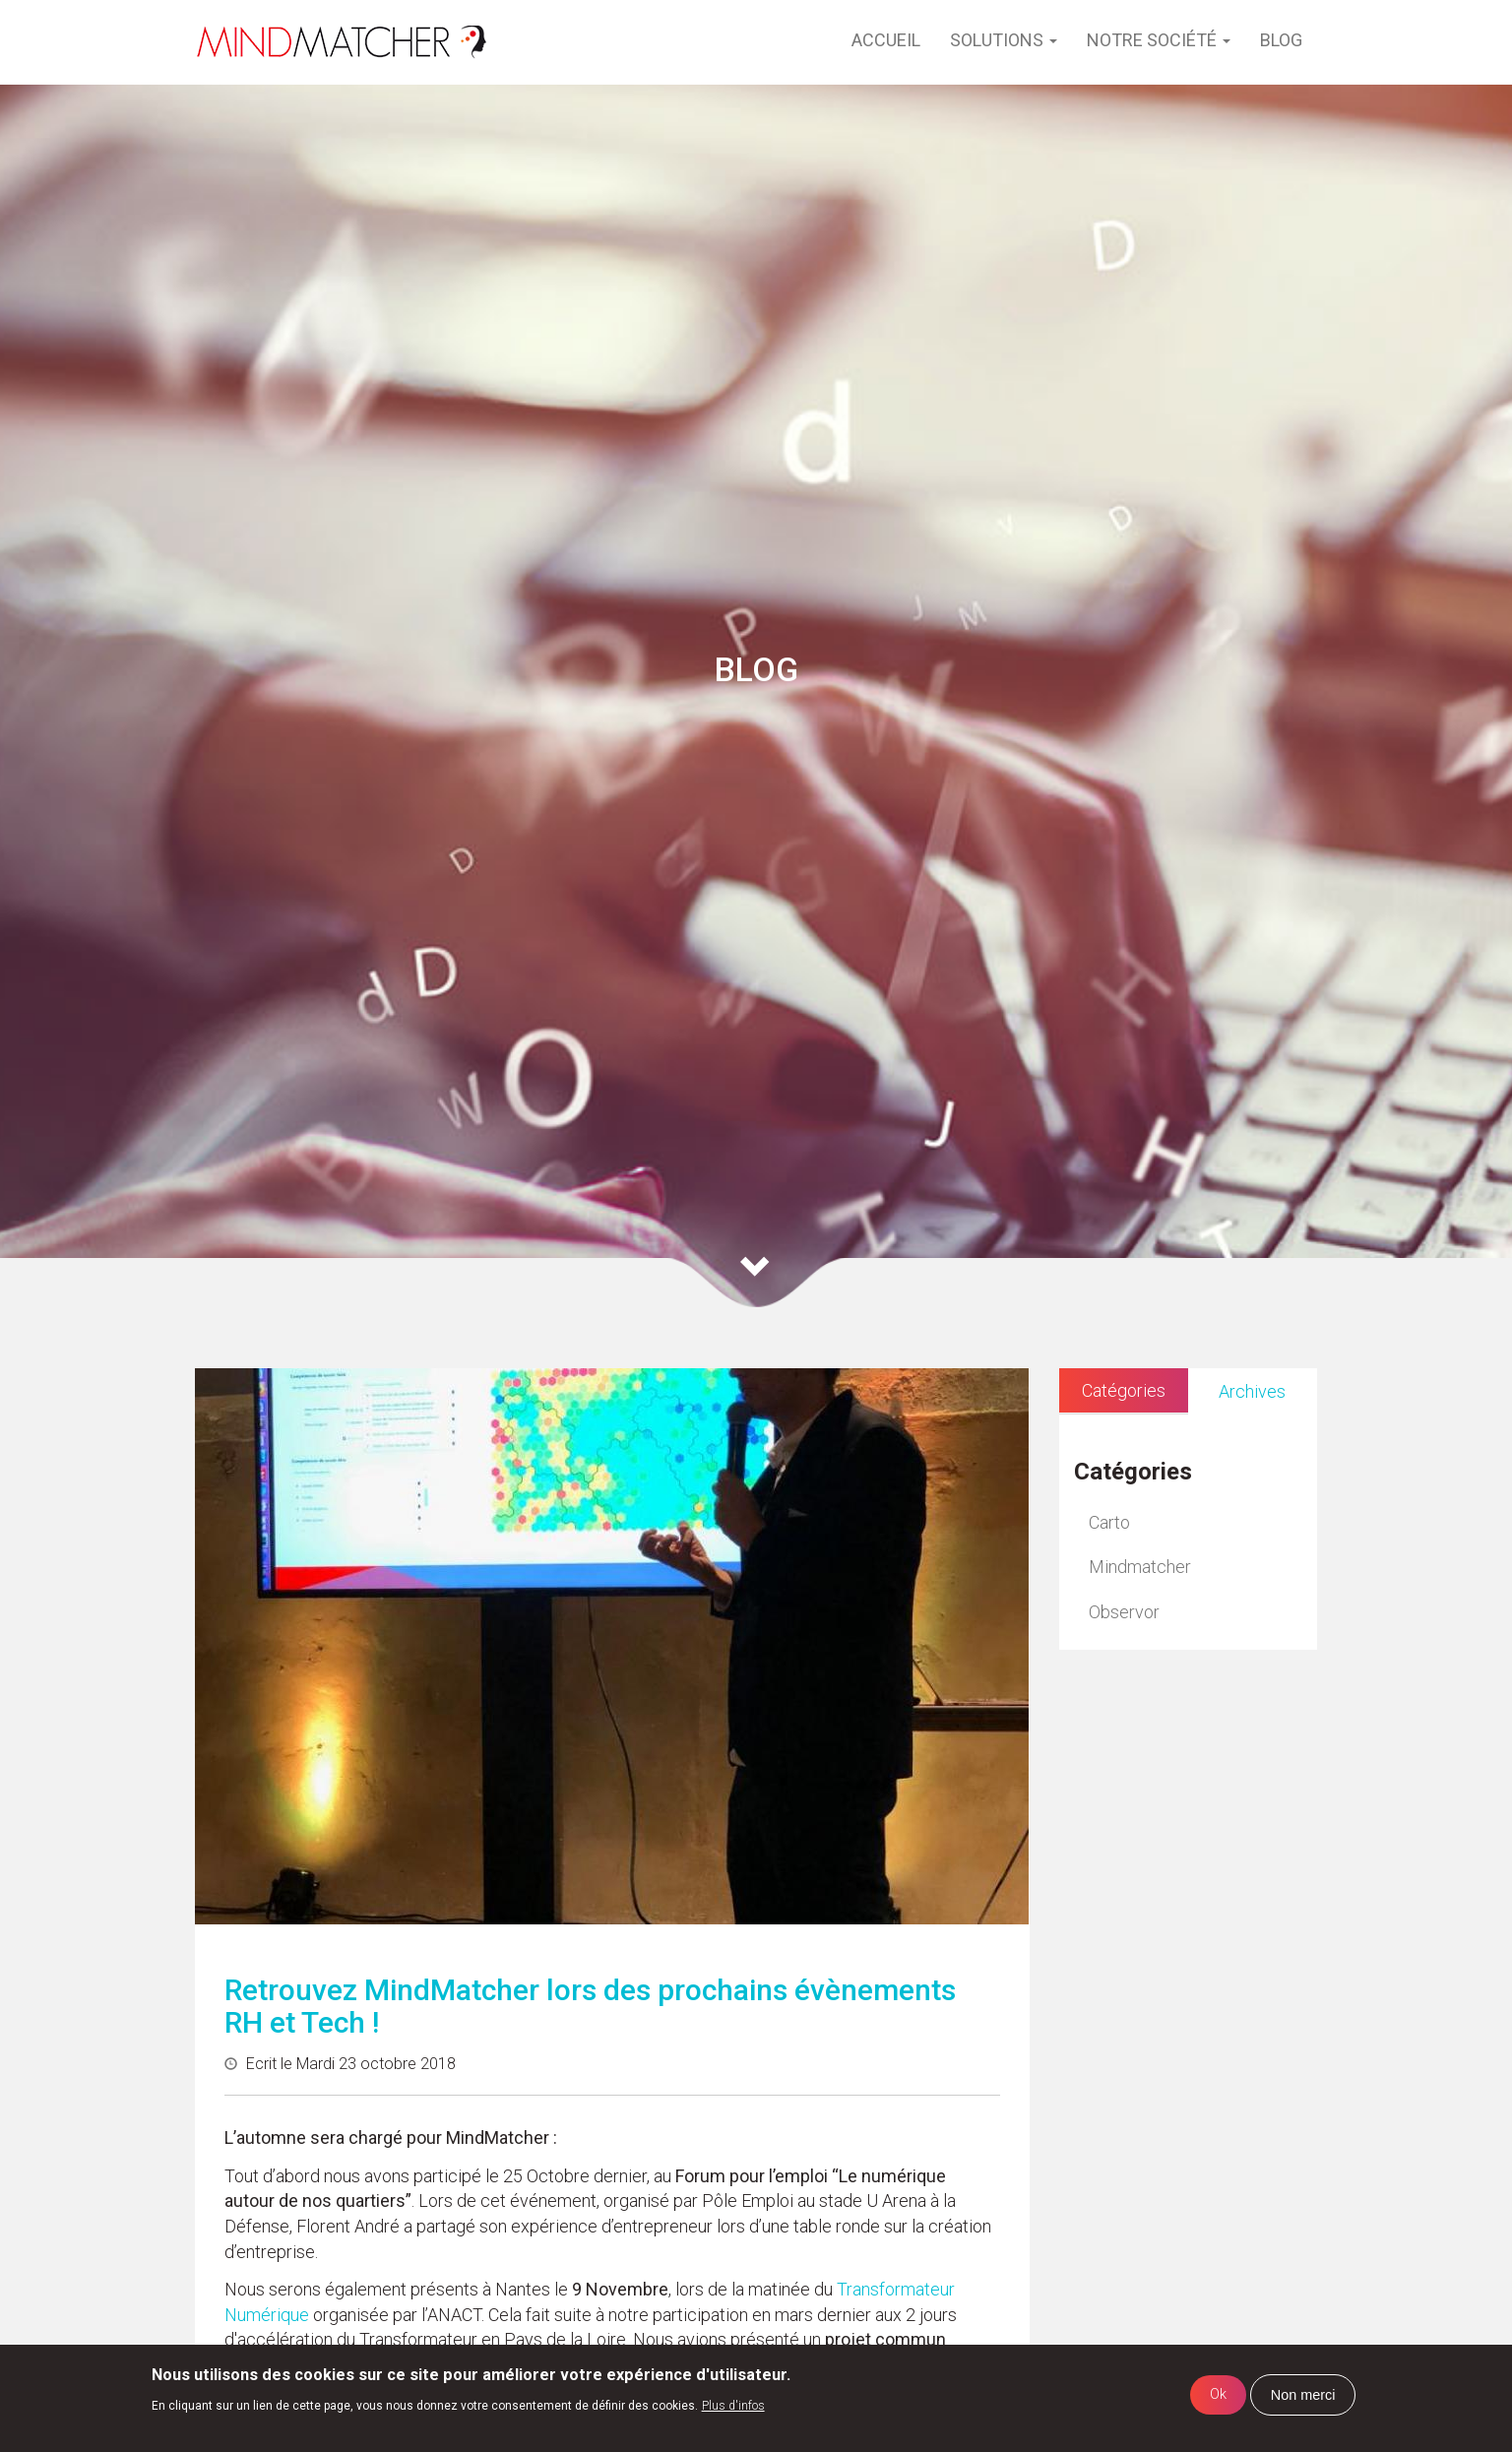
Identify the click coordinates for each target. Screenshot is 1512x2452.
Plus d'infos (733, 2406)
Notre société (1158, 40)
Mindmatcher (1140, 1566)
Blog (1281, 40)
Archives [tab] (1252, 1391)
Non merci (1303, 2395)
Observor (1124, 1612)
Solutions (1003, 40)
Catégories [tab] (1124, 1390)
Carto (1109, 1522)
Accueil (885, 40)
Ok (1218, 2394)
